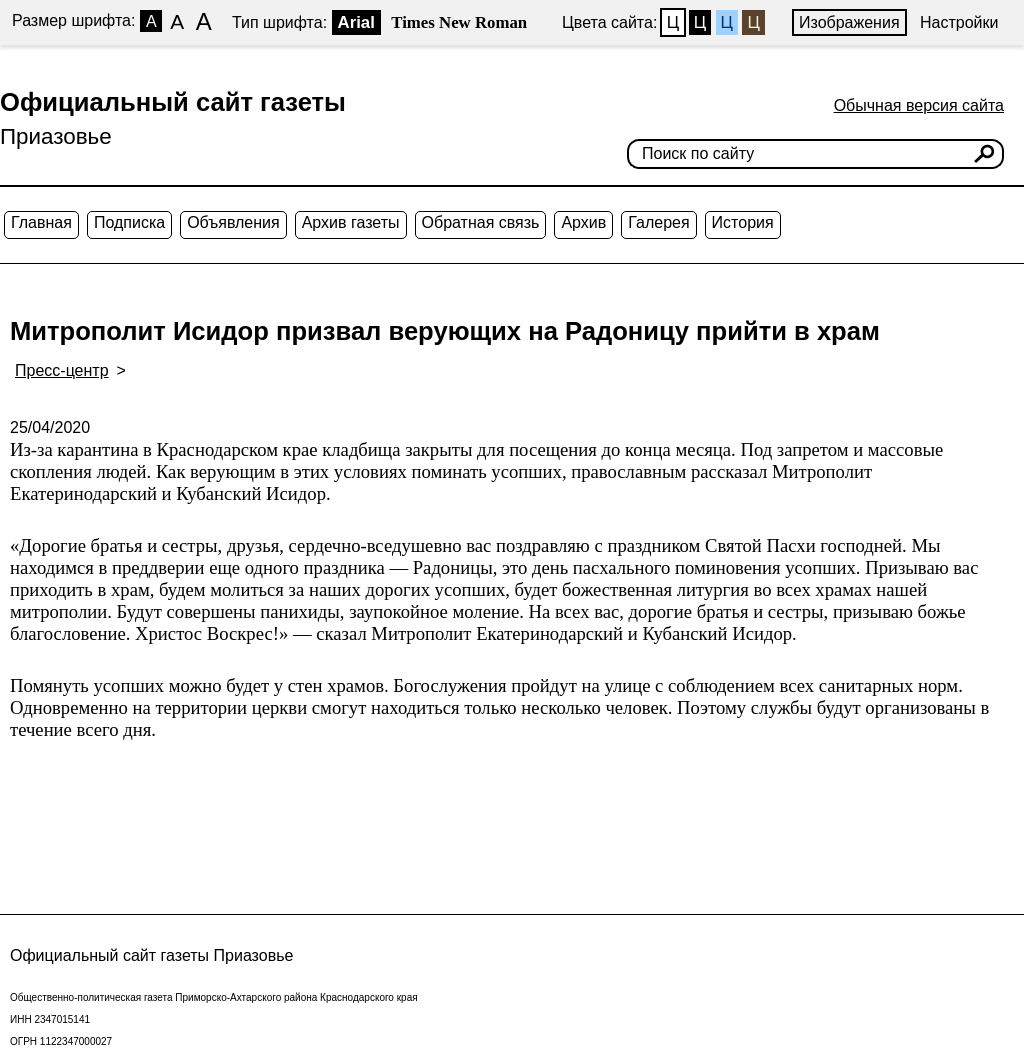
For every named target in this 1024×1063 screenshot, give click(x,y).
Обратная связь (481, 222)
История (743, 222)
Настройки (959, 22)
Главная (41, 222)
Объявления (233, 222)
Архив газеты (351, 222)
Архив (583, 222)
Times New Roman (459, 22)
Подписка (129, 222)
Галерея (658, 222)
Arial (356, 22)
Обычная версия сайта (919, 105)
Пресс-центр (62, 370)
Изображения (849, 22)
